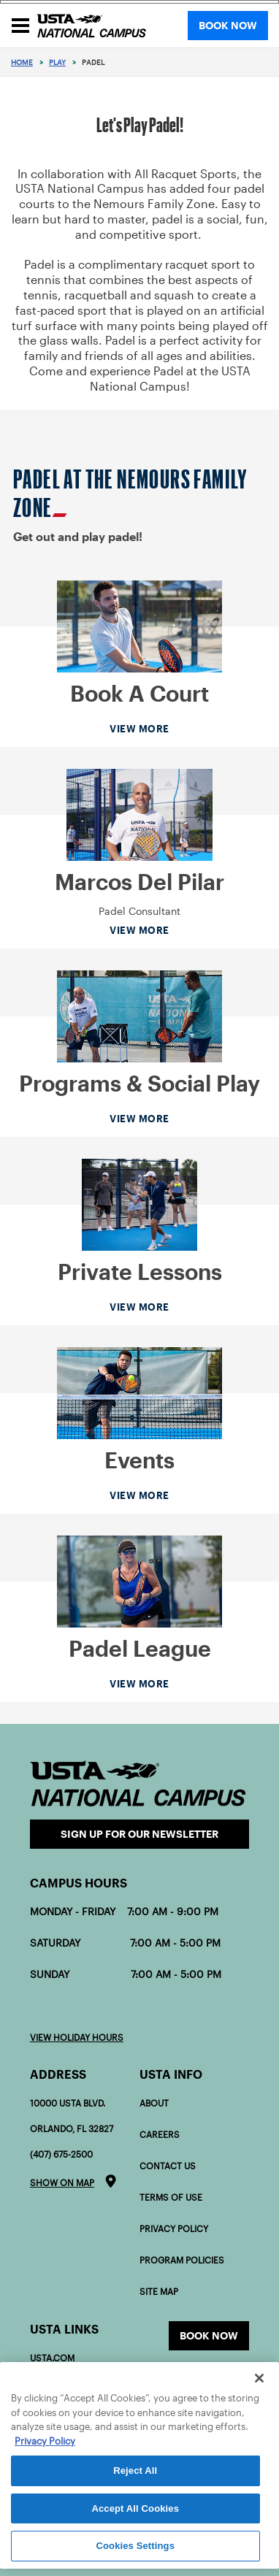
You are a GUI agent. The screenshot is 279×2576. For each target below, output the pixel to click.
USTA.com (52, 2358)
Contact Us (168, 2166)
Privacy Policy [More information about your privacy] (45, 2441)
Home (22, 62)
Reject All (135, 2470)
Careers (160, 2134)
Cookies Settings (135, 2545)
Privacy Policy (174, 2229)
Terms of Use (171, 2197)
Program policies (182, 2260)
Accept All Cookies (135, 2508)
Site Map (159, 2291)
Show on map (62, 2183)
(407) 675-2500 (61, 2154)
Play (57, 62)
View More (139, 729)
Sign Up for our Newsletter (139, 1834)
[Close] (259, 2378)
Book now (209, 2335)
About (154, 2103)
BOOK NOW (228, 25)
